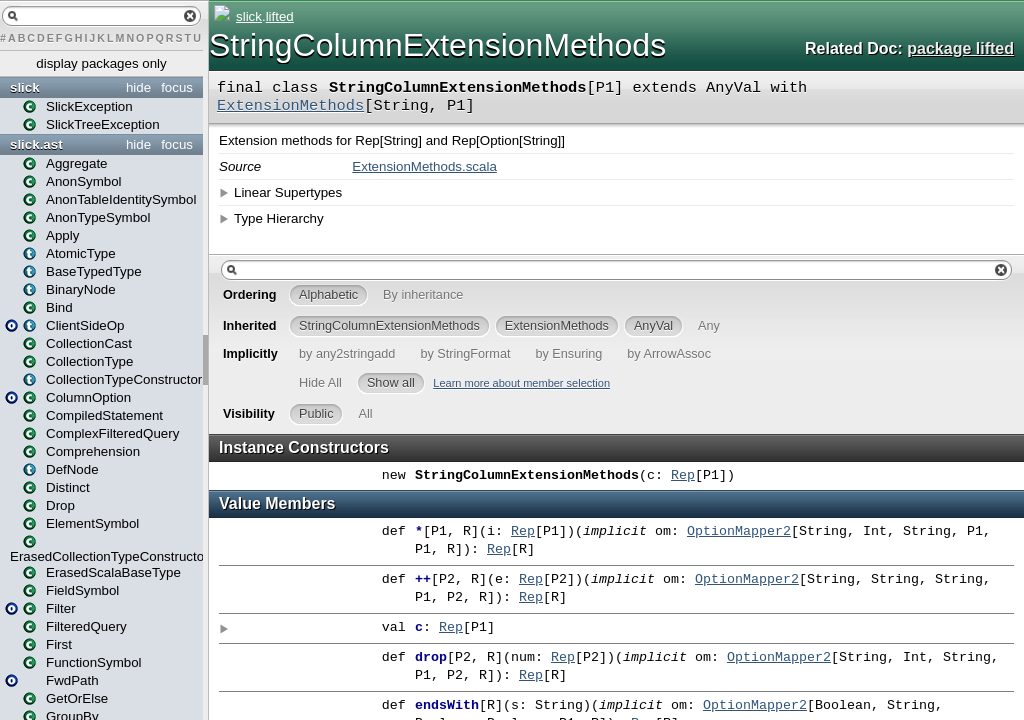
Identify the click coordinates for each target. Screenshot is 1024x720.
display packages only (101, 63)
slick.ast (36, 144)
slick (25, 87)
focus (177, 87)
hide (138, 87)
